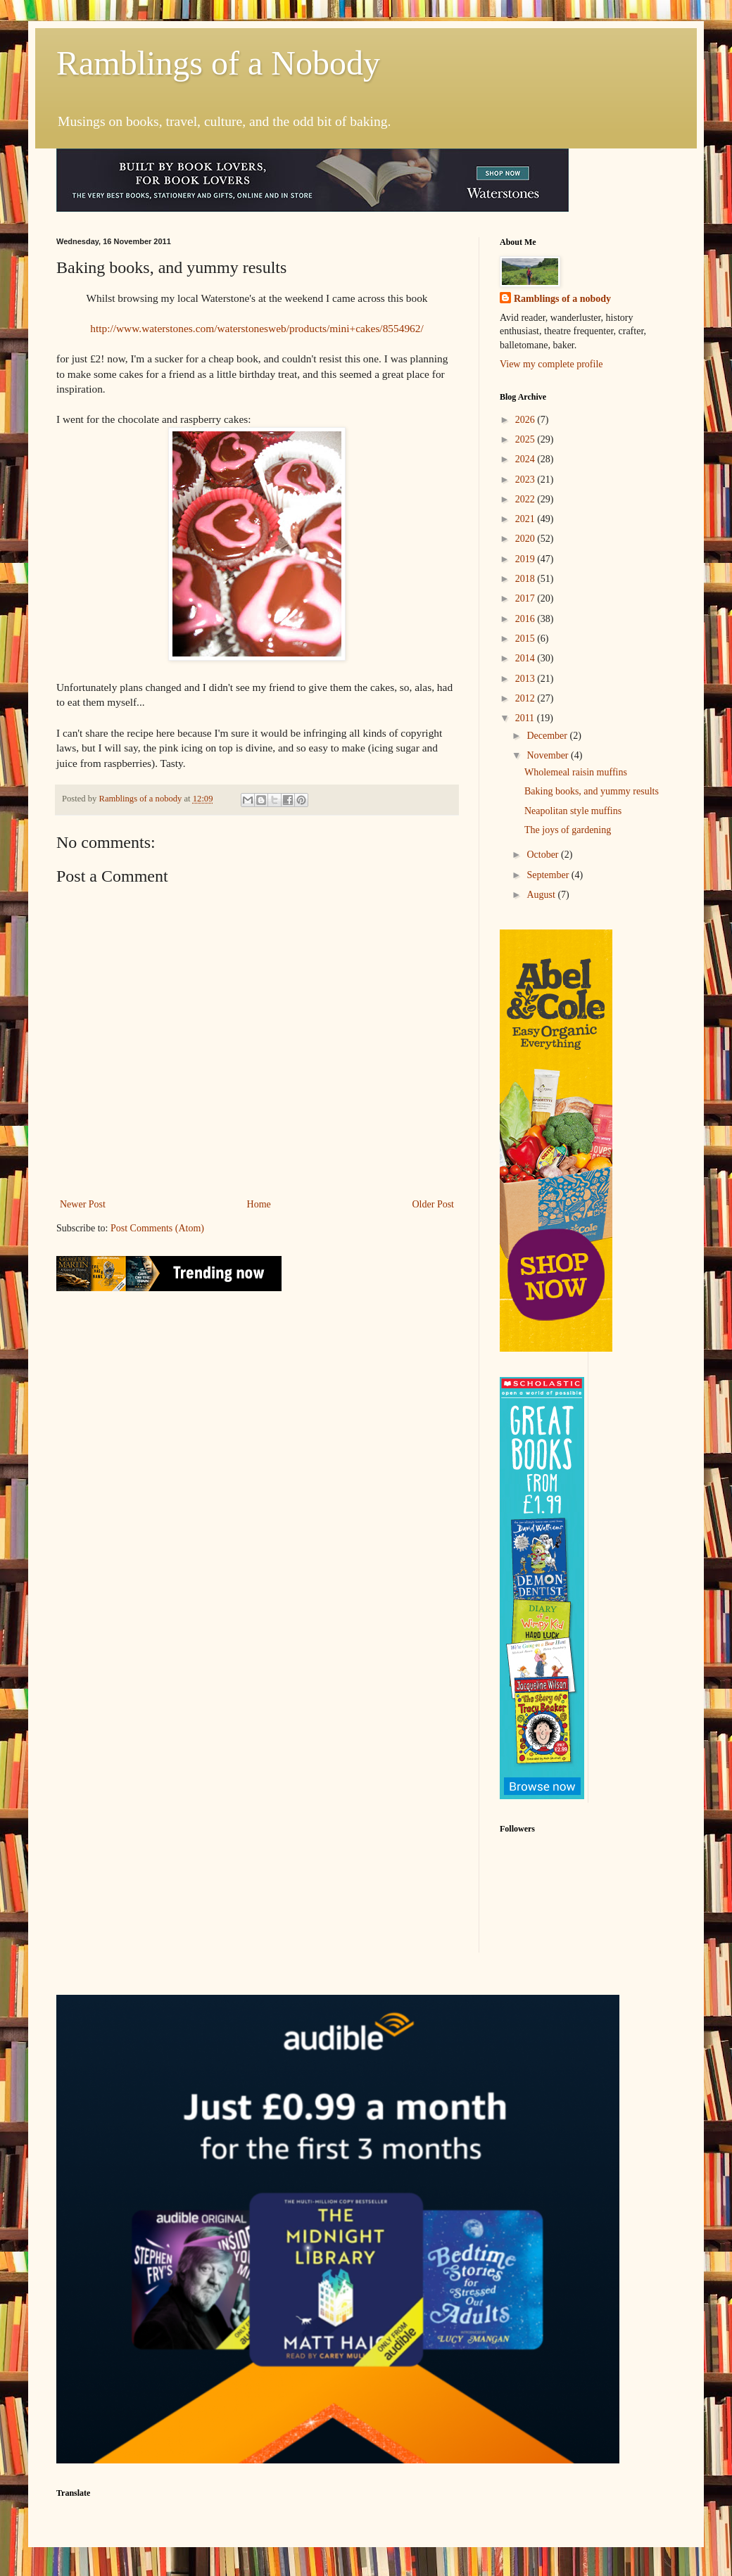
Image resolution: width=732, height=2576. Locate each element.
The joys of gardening (567, 830)
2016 (526, 619)
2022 (526, 499)
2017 (526, 598)
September (548, 875)
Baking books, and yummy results (591, 791)
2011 (526, 718)
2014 (526, 658)
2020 (526, 538)
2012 (526, 698)
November (548, 755)
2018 (526, 578)
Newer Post (83, 1204)
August (541, 894)
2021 (526, 519)
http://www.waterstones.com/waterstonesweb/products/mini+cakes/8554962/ (257, 328)
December (547, 735)
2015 (526, 638)
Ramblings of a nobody (562, 298)
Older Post (433, 1204)
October (543, 854)
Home (259, 1204)
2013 (526, 678)
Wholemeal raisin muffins (575, 772)
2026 (526, 419)
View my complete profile (551, 364)
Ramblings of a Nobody (218, 63)
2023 (526, 479)
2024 (526, 459)
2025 (526, 439)
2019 (526, 559)
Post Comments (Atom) (157, 1228)
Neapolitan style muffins (572, 811)
